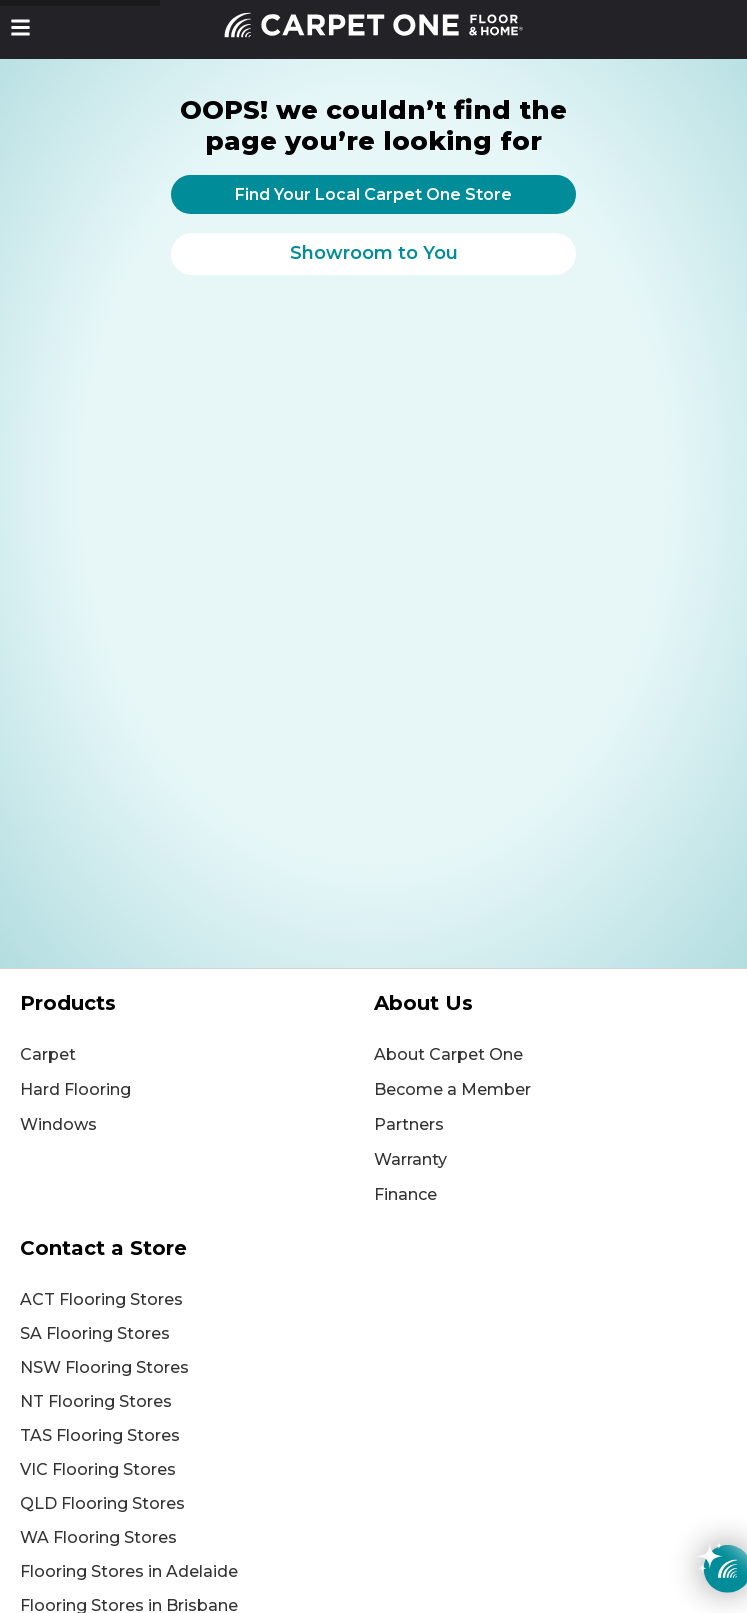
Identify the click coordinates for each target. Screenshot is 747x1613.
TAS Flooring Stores (100, 1435)
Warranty (410, 1159)
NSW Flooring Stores (104, 1367)
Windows (58, 1124)
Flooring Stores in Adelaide (129, 1571)
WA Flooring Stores (98, 1537)
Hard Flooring (75, 1089)
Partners (409, 1124)
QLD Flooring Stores (102, 1503)
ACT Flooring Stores (101, 1299)
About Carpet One (448, 1054)
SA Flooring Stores (95, 1333)
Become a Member (452, 1089)
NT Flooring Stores (96, 1401)
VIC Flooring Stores (98, 1469)
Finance (405, 1194)
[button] (20, 27)
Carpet (48, 1054)
